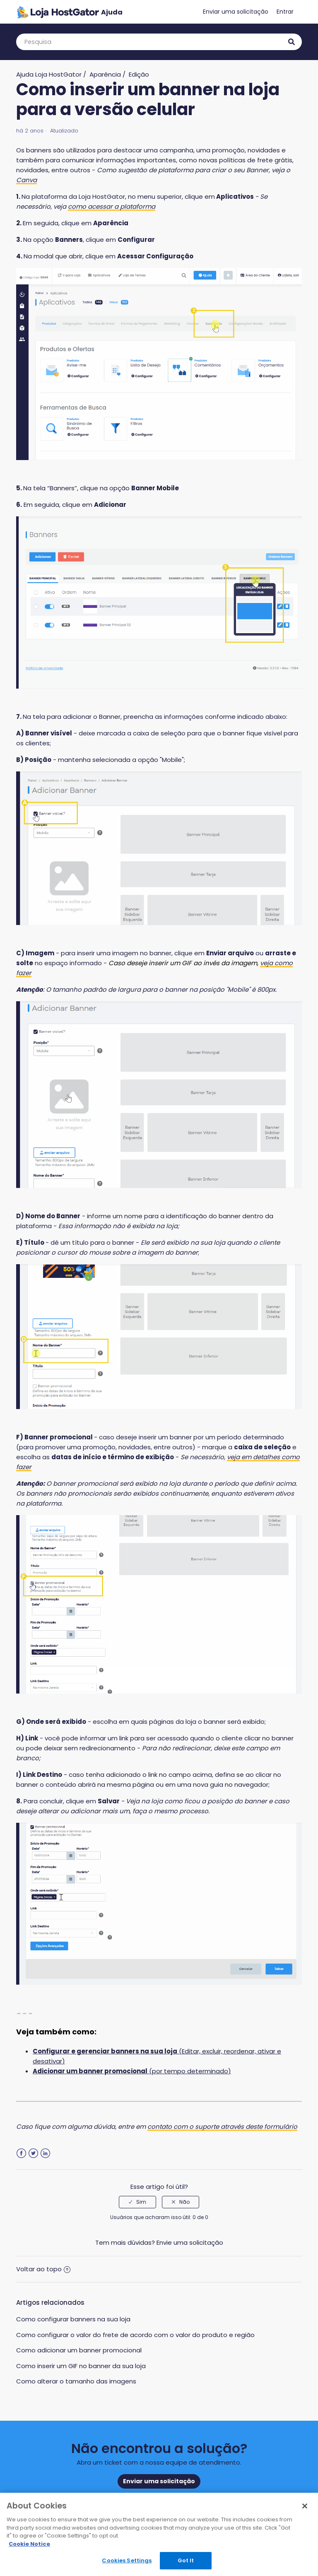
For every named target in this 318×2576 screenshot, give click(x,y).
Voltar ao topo (43, 2269)
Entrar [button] (285, 11)
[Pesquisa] (159, 42)
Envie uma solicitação (190, 2242)
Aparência (105, 74)
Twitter (33, 2153)
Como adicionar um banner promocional (79, 2350)
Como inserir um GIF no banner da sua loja (81, 2366)
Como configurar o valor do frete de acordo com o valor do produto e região (135, 2334)
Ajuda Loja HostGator (49, 74)
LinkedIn (45, 2153)
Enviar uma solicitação (235, 11)
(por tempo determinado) (132, 2071)
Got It (186, 2560)
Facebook (21, 2153)
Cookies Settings (127, 2560)
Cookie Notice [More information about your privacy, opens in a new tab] (29, 2544)
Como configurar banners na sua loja (73, 2319)
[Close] (305, 2506)
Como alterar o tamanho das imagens (76, 2381)
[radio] (137, 2202)
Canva (26, 180)
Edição (139, 74)
